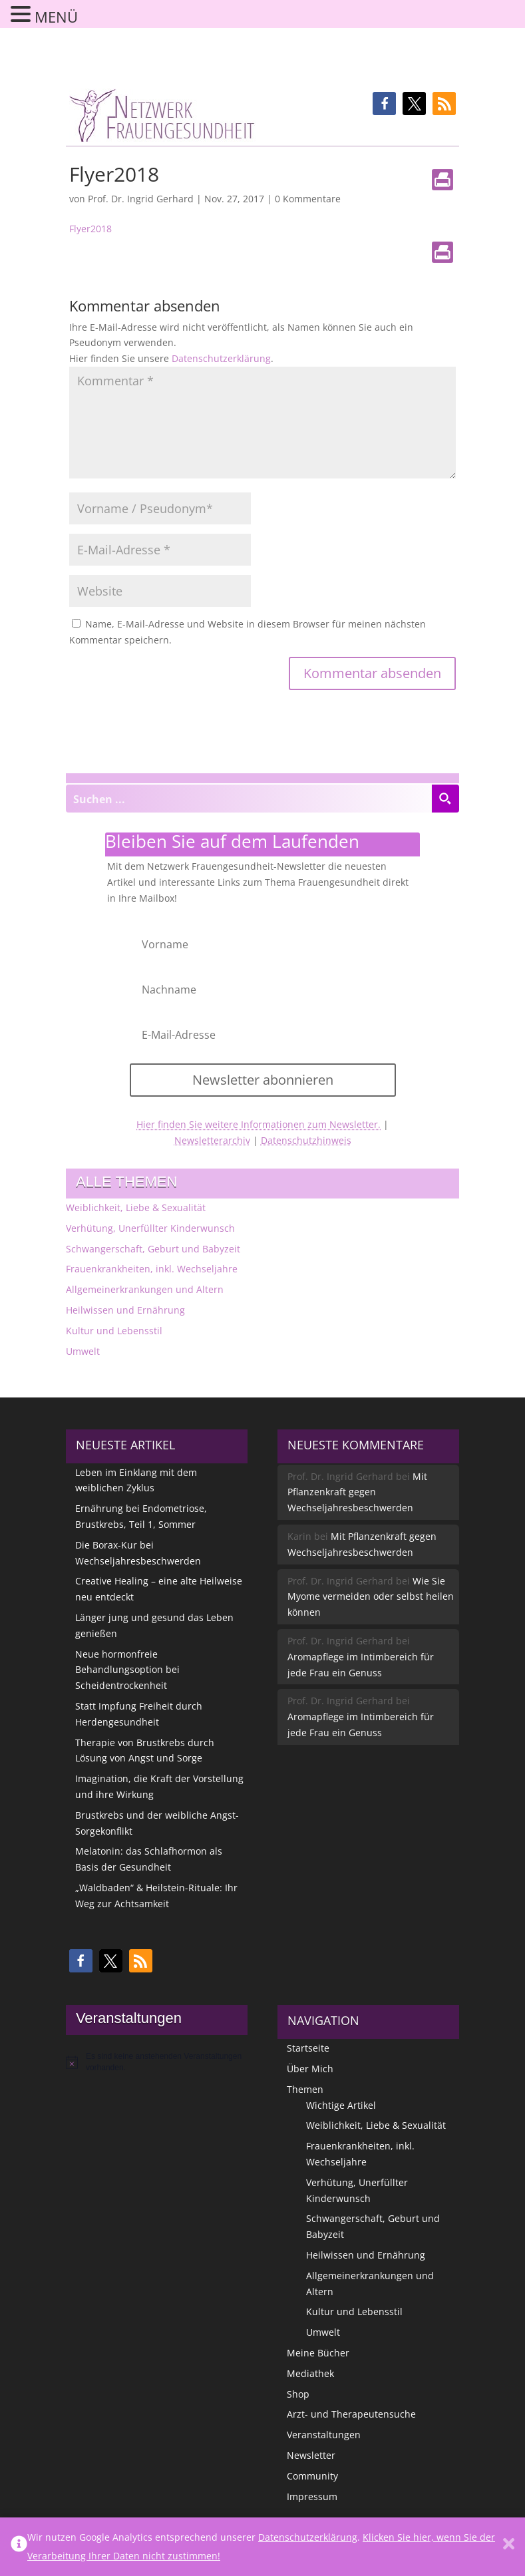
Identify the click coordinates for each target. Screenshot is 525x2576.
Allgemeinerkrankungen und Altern (145, 1289)
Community (312, 2476)
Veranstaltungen (324, 2434)
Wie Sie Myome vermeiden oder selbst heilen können (370, 1596)
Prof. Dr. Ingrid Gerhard (141, 198)
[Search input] (249, 798)
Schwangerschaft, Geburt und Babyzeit (153, 1248)
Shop (298, 2394)
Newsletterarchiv (212, 1140)
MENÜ (56, 17)
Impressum (312, 2496)
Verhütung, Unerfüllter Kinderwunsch (150, 1228)
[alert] (157, 2062)
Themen (305, 2089)
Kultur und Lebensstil (114, 1330)
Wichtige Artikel (341, 2105)
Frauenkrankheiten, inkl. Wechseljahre (152, 1268)
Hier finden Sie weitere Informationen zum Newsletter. (258, 1124)
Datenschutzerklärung (221, 358)
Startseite (308, 2048)
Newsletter (311, 2455)
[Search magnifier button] (445, 799)
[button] (384, 103)
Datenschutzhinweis (306, 1140)
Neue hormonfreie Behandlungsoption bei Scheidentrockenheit (127, 1670)
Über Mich (310, 2068)
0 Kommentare (308, 198)
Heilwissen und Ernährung (125, 1310)
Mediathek (310, 2373)
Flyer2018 (90, 228)
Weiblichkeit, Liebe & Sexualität (136, 1207)
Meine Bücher (318, 2352)
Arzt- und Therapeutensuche (351, 2414)
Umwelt (83, 1351)
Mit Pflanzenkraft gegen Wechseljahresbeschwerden (357, 1492)
